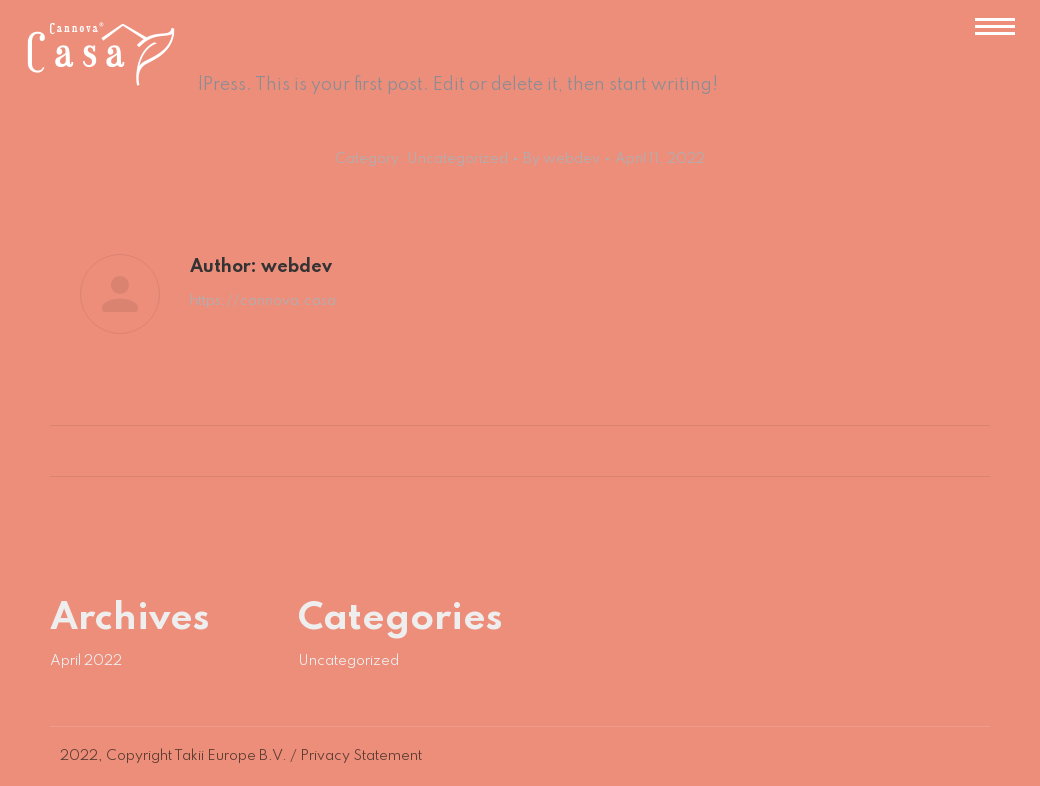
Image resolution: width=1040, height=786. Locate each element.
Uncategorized (457, 159)
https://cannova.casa (263, 301)
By (561, 159)
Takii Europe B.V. (230, 756)
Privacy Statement (361, 756)
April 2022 (86, 661)
